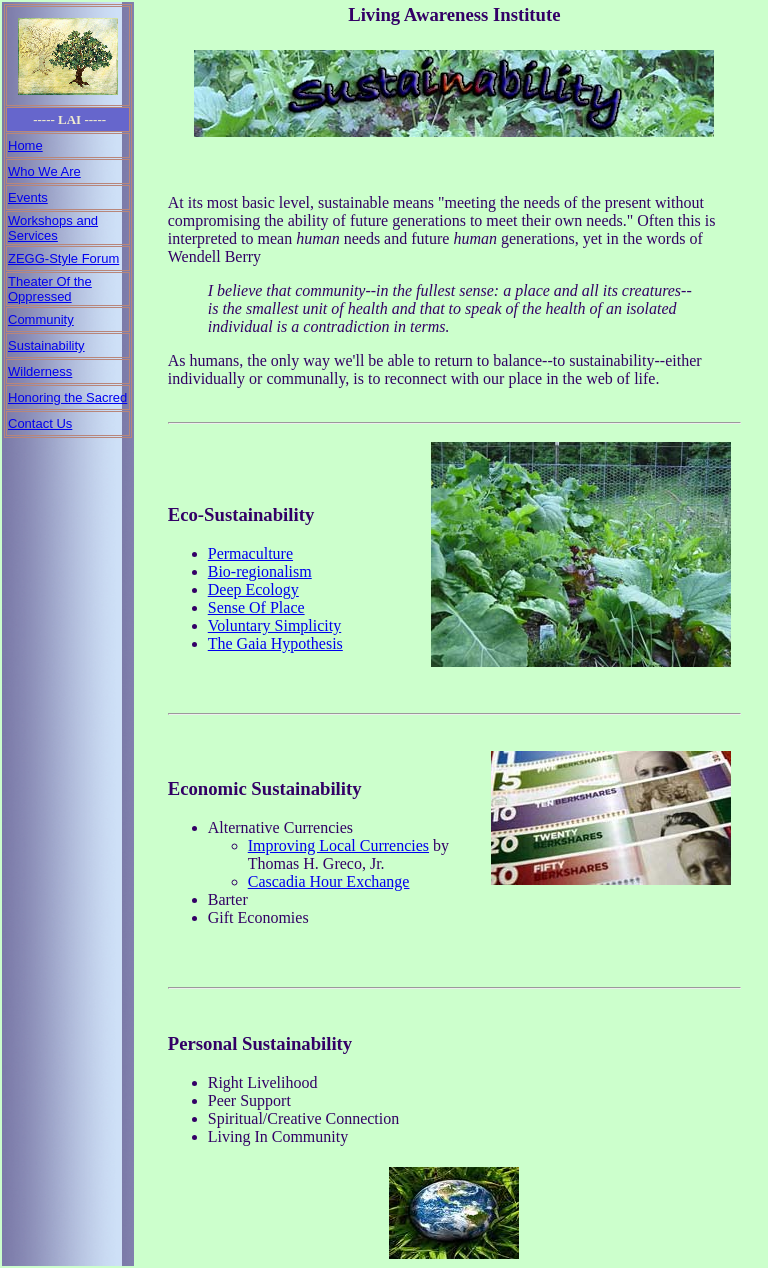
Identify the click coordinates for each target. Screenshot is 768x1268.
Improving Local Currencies (338, 845)
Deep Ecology (253, 589)
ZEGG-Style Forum (63, 258)
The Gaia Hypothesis (275, 643)
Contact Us (40, 423)
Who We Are (44, 171)
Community (41, 319)
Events (28, 197)
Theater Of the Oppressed (50, 289)
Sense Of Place (256, 607)
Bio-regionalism (260, 571)
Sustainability (46, 345)
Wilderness (40, 371)
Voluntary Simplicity (274, 625)
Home (25, 145)
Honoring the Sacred (67, 397)
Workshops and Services (53, 228)
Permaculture (250, 553)
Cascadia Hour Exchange (329, 881)
